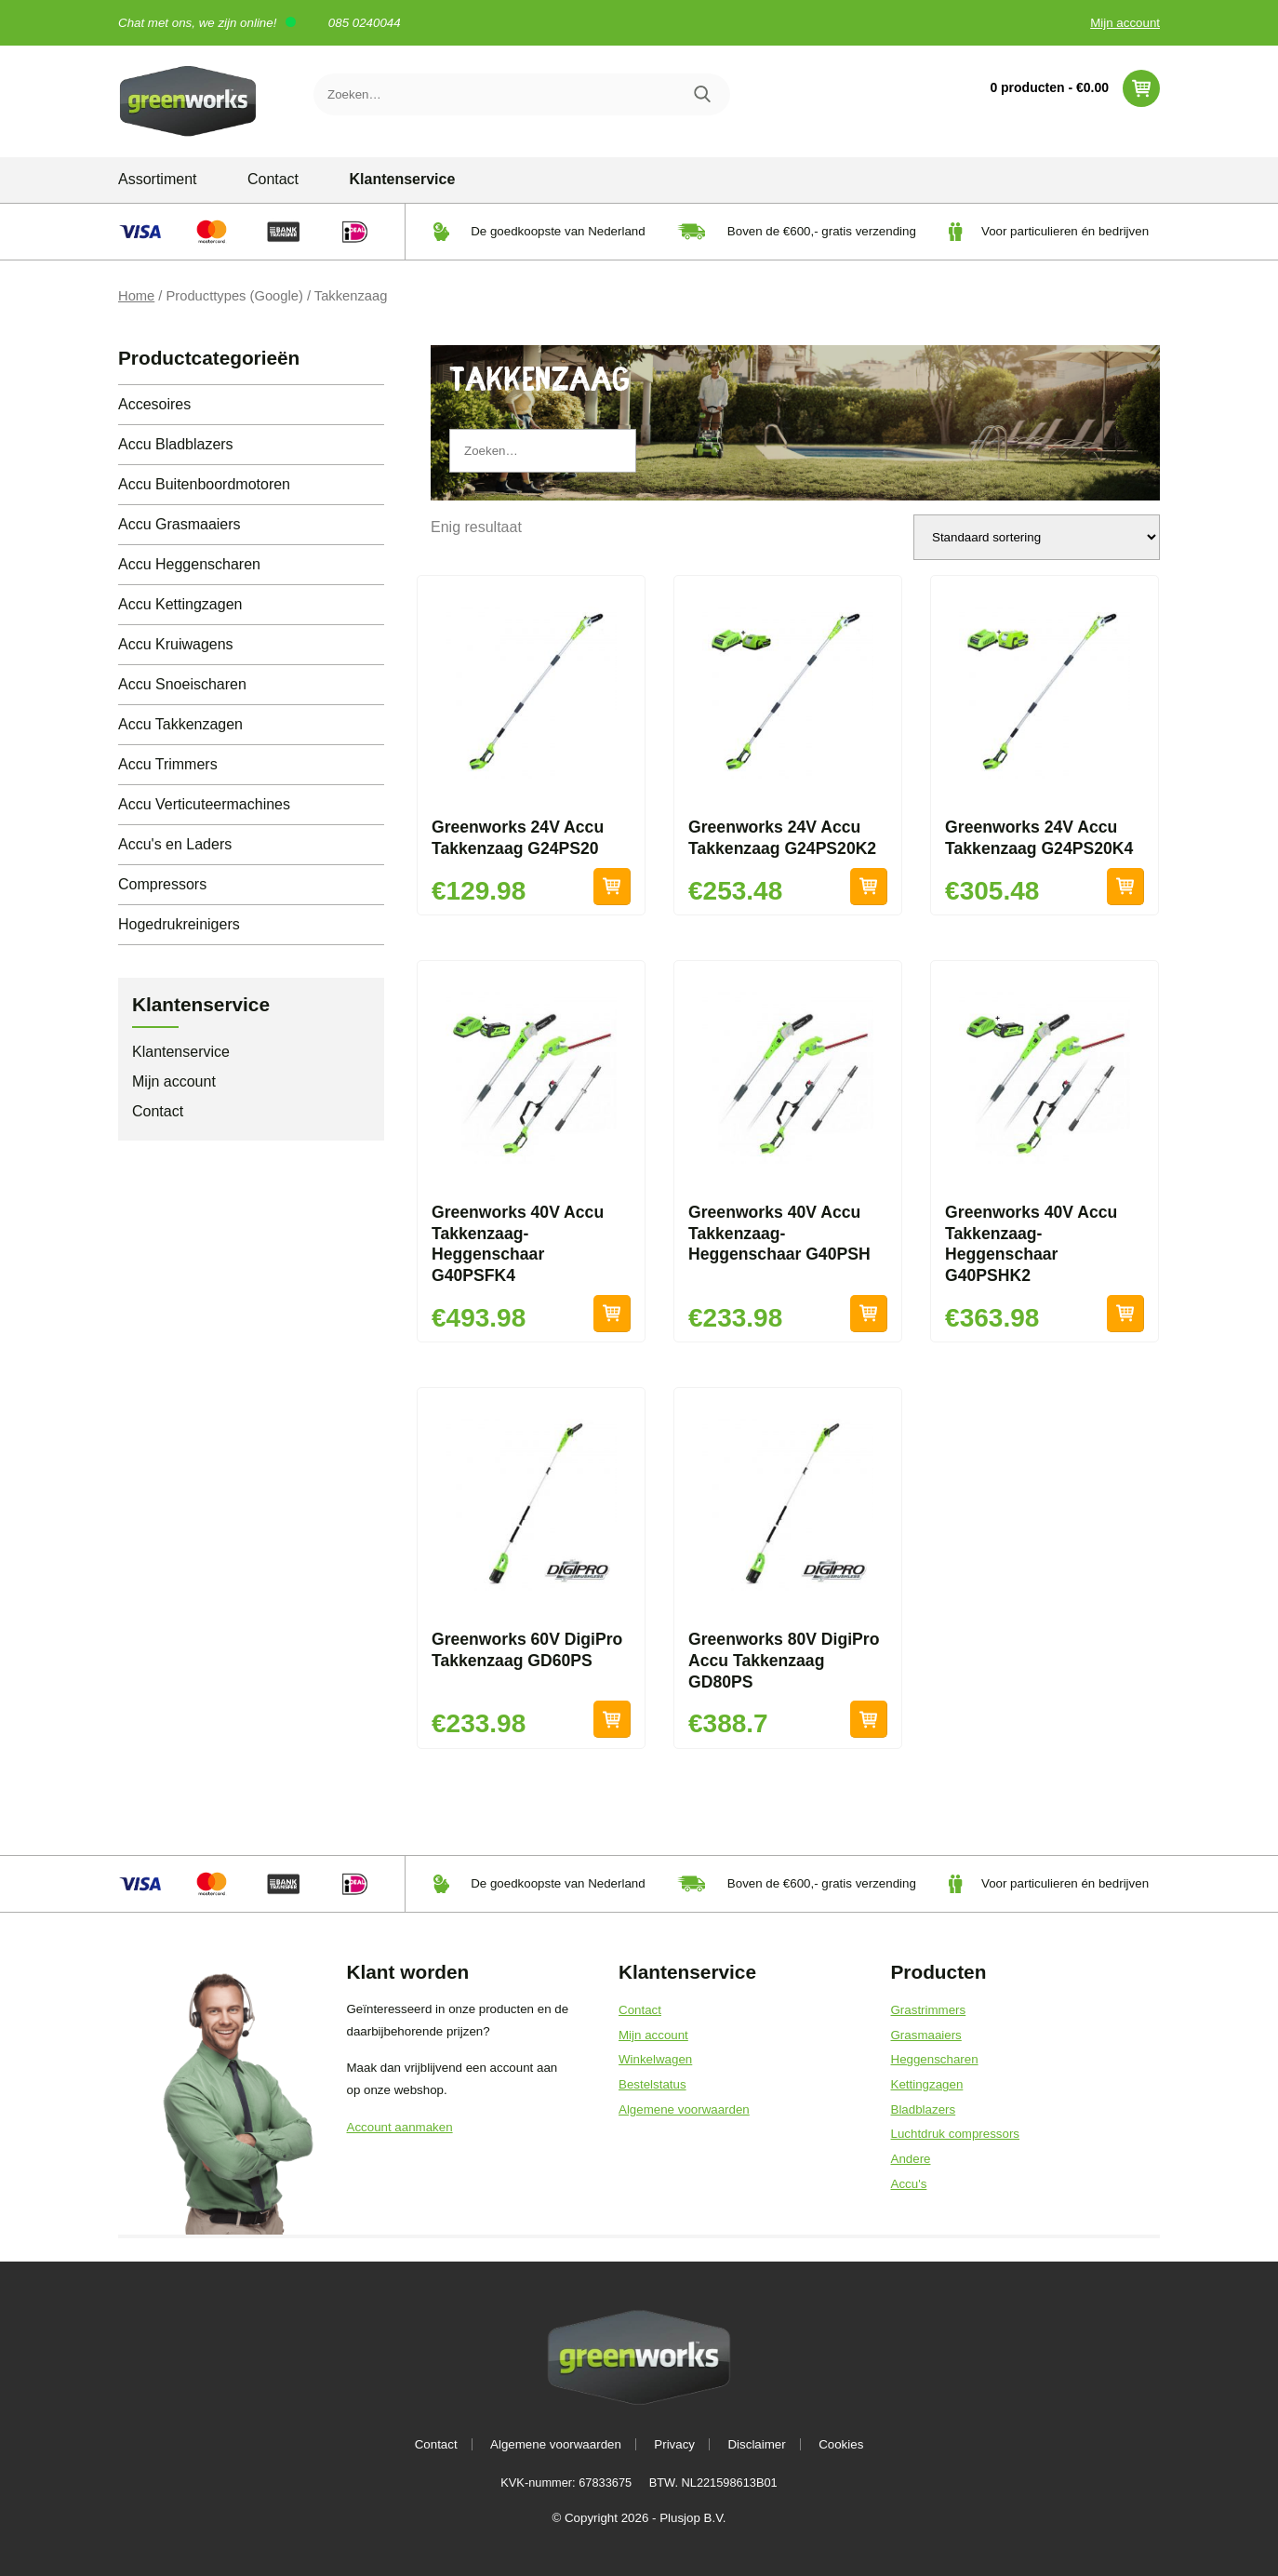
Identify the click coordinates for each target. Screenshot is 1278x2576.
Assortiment (157, 179)
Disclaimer (756, 2444)
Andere (911, 2159)
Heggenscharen (934, 2059)
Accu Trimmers (168, 764)
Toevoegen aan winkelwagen (612, 886)
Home (136, 295)
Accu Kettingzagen (180, 604)
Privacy (674, 2444)
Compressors (162, 884)
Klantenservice (403, 179)
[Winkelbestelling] (1036, 537)
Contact (273, 179)
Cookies (841, 2444)
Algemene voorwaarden (684, 2109)
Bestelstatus (652, 2084)
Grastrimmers (928, 2010)
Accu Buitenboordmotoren (204, 484)
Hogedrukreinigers (179, 924)
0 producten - (1075, 88)
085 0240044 (364, 23)
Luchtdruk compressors (955, 2134)
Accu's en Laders (175, 844)
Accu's (909, 2184)
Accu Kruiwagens (175, 644)
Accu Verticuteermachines (204, 804)
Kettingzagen (927, 2084)
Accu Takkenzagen (180, 724)
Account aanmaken (400, 2127)
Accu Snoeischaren (182, 684)
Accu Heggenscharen (189, 564)
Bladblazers (923, 2109)
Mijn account (1125, 23)
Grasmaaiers (926, 2035)
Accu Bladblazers (175, 444)
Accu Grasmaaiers (179, 524)
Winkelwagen (655, 2059)
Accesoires (154, 404)
